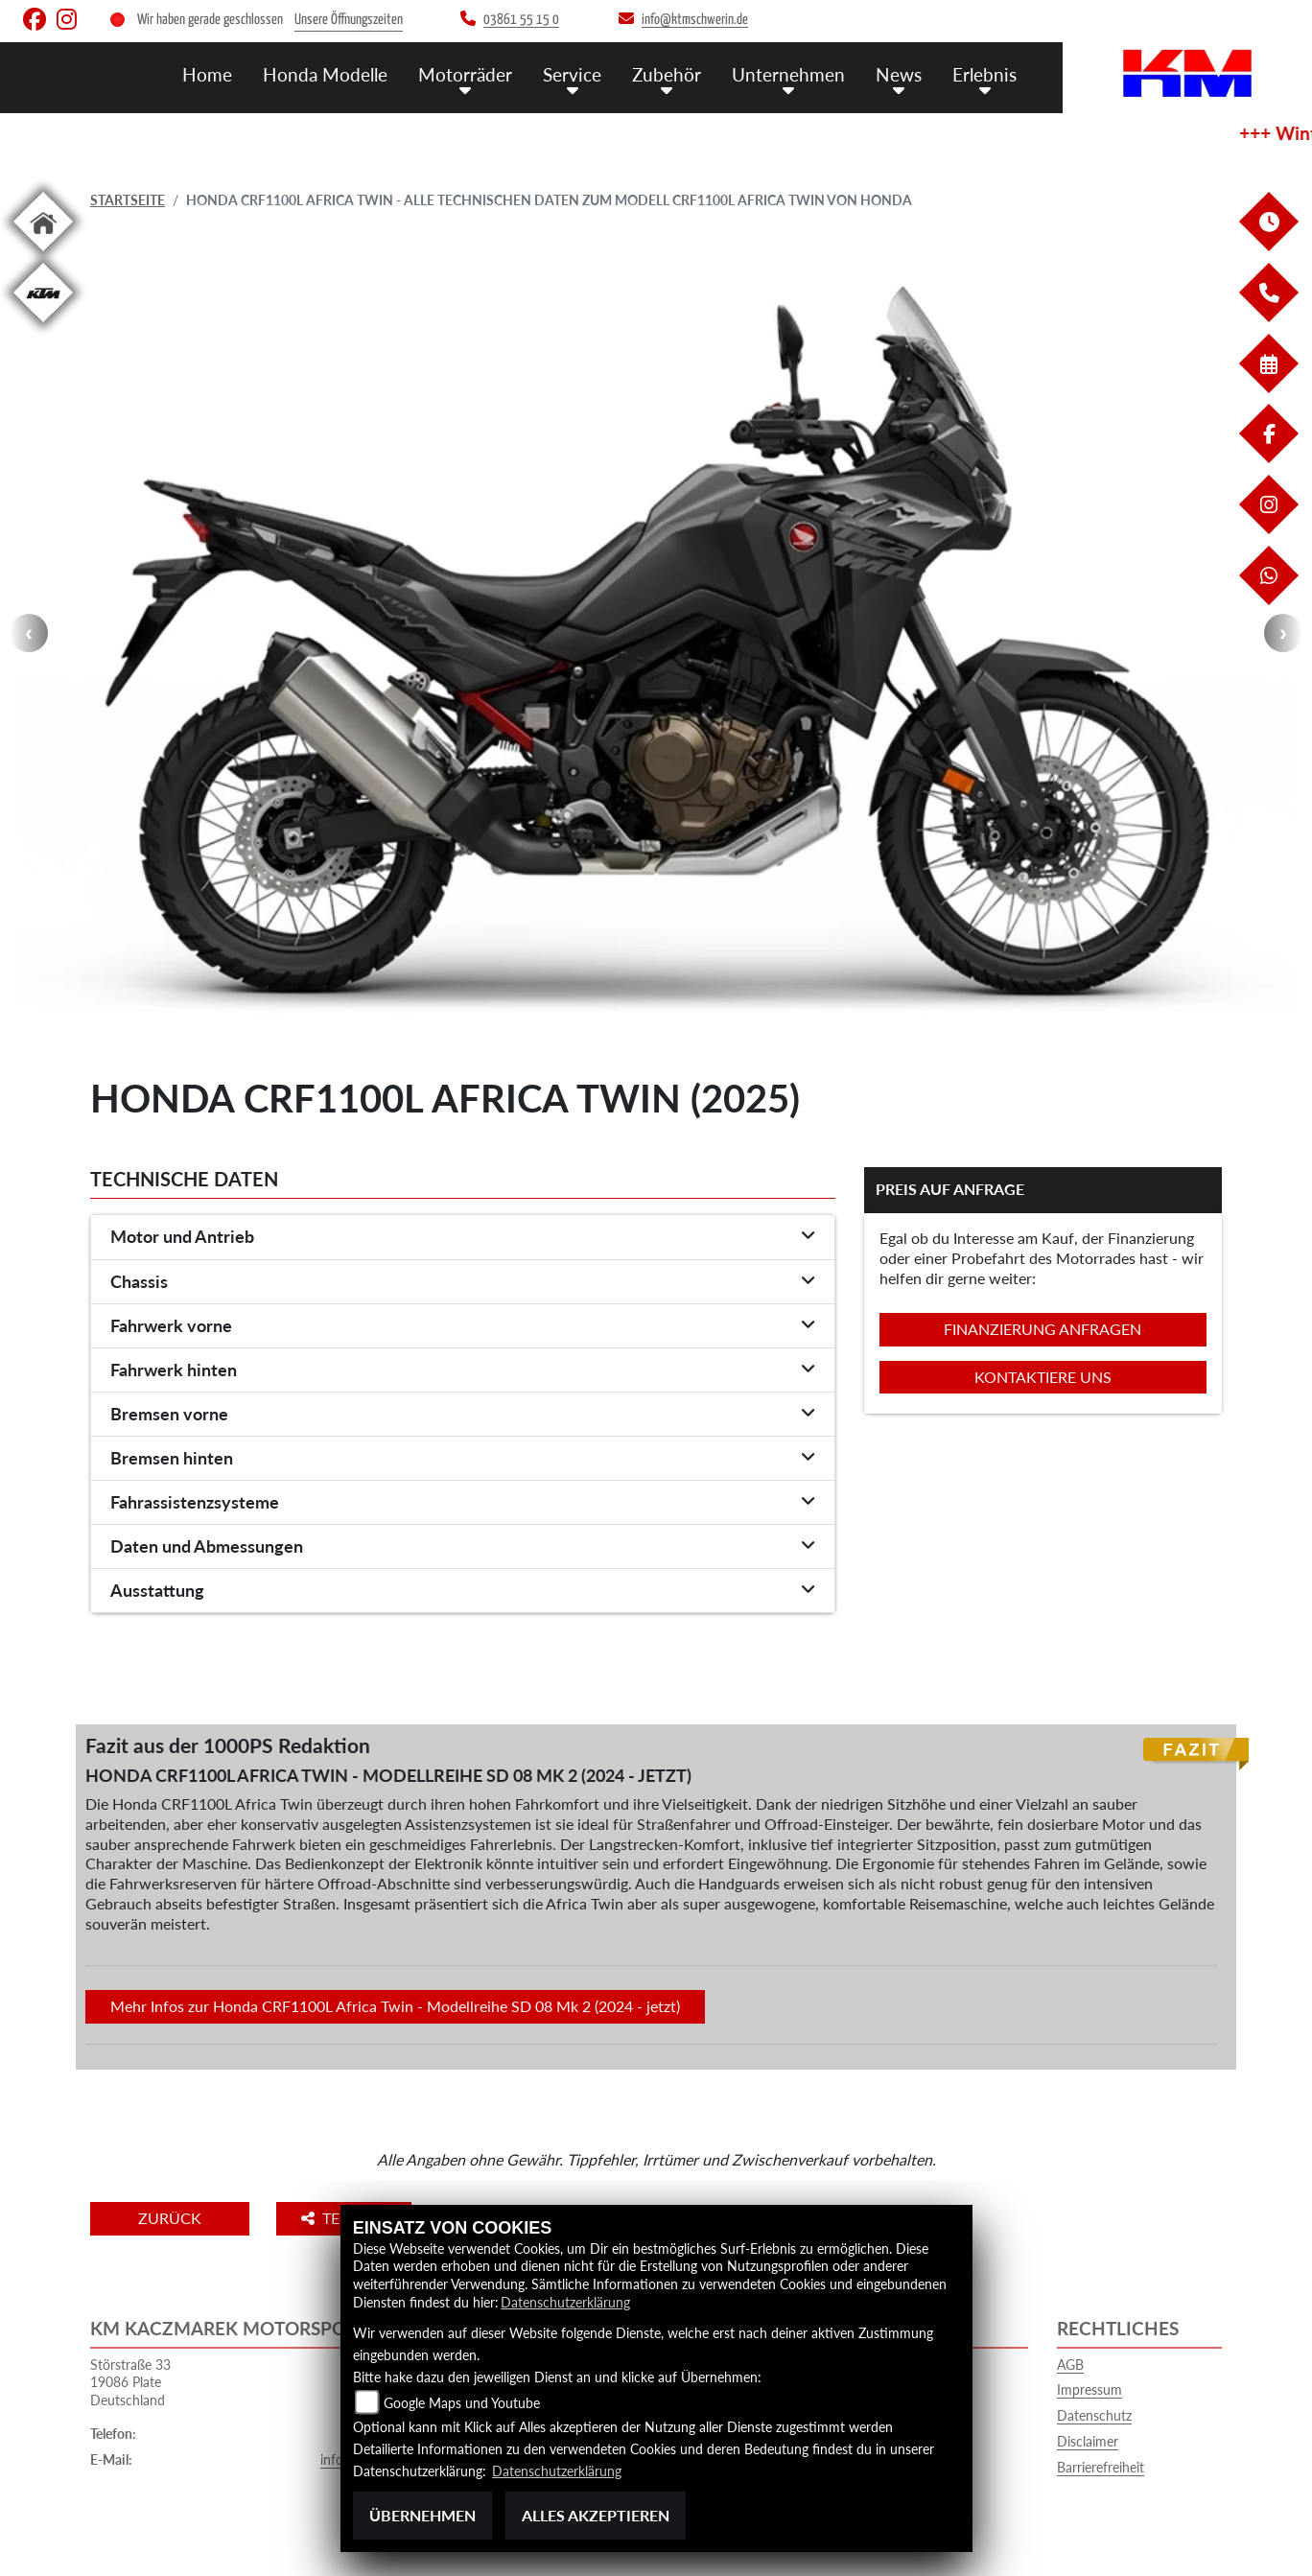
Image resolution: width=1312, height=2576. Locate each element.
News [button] (899, 74)
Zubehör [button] (666, 74)
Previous (29, 633)
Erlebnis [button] (984, 74)
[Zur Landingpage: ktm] (43, 325)
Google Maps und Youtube (462, 2403)
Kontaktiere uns (1043, 1377)
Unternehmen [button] (788, 74)
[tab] (462, 1237)
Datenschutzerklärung (565, 2302)
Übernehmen (422, 2515)
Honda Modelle (325, 74)
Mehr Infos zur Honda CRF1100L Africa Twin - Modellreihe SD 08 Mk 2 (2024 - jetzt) (395, 2006)
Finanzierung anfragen (1042, 1329)
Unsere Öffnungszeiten (348, 19)
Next (1283, 633)
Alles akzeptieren (595, 2515)
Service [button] (572, 74)
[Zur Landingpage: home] (43, 255)
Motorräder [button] (465, 74)
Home (207, 74)
